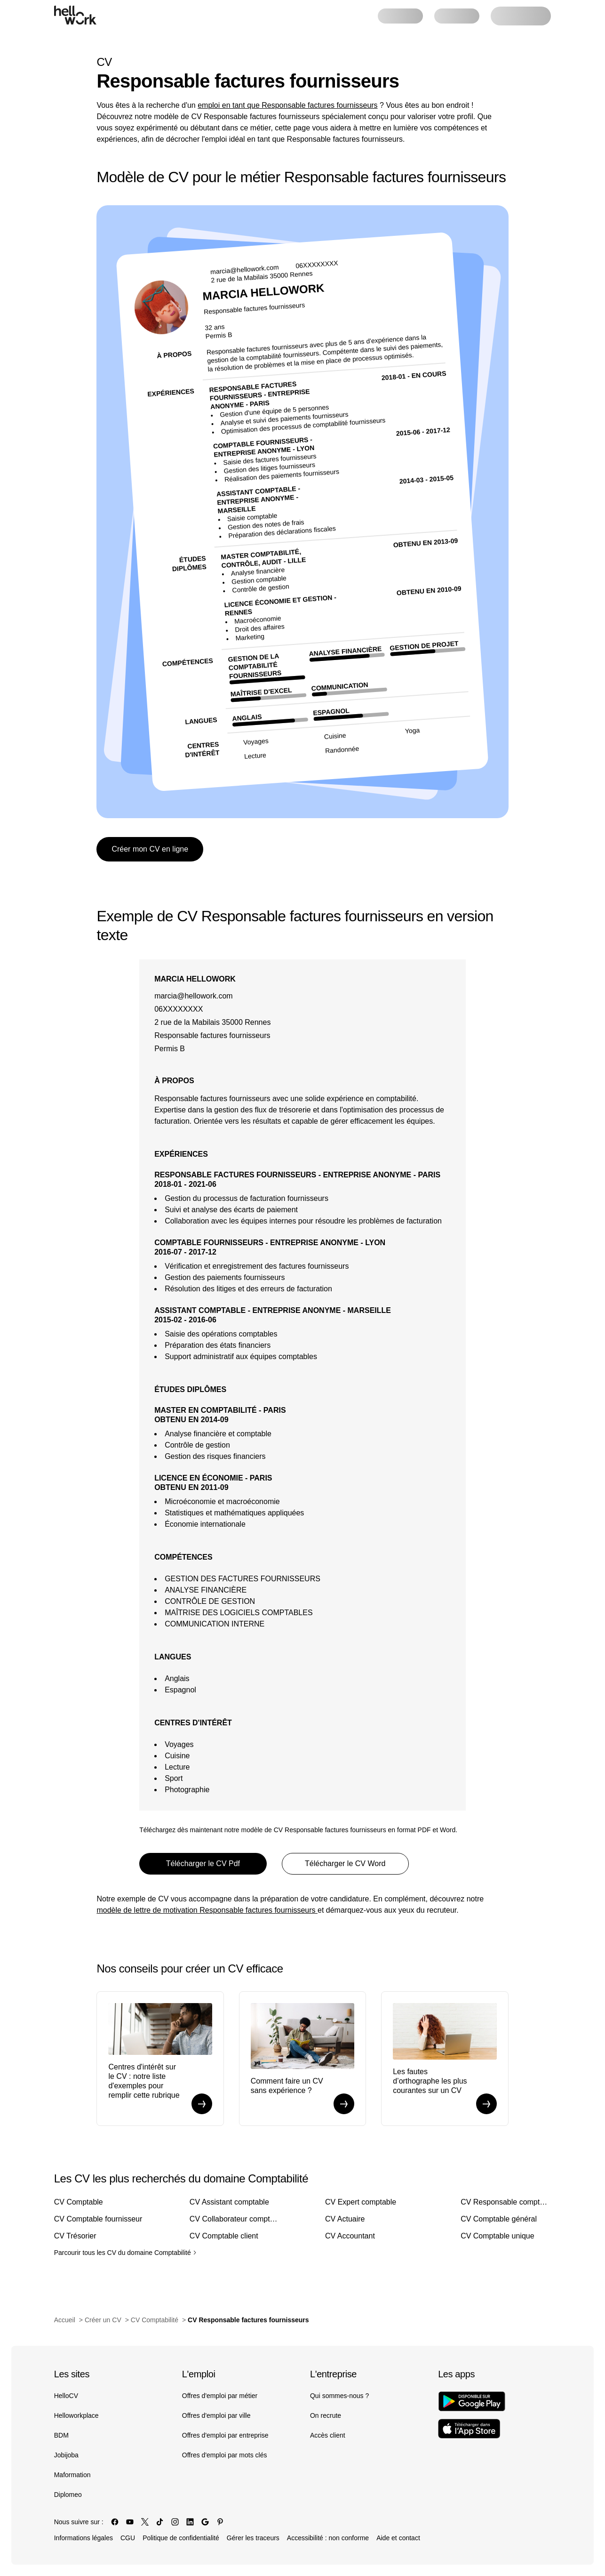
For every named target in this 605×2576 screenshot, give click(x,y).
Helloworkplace (76, 2415)
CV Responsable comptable (506, 2202)
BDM (61, 2435)
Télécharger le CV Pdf (203, 1864)
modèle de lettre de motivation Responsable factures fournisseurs (207, 1910)
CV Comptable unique (497, 2236)
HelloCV (66, 2395)
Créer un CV (103, 2320)
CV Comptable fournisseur (98, 2219)
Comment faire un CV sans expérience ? (287, 2085)
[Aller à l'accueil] (75, 15)
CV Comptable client (224, 2236)
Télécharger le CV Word (345, 1864)
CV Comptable (78, 2202)
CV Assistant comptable (229, 2202)
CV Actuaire (345, 2219)
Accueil (64, 2320)
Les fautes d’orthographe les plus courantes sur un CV (430, 2081)
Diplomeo (68, 2494)
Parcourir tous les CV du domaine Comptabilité (125, 2252)
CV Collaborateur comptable (235, 2219)
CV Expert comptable (360, 2202)
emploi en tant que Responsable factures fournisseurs (287, 105)
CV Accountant (350, 2236)
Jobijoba (66, 2455)
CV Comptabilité (154, 2320)
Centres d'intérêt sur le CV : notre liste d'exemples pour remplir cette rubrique (143, 2081)
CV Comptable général (499, 2219)
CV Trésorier (75, 2236)
